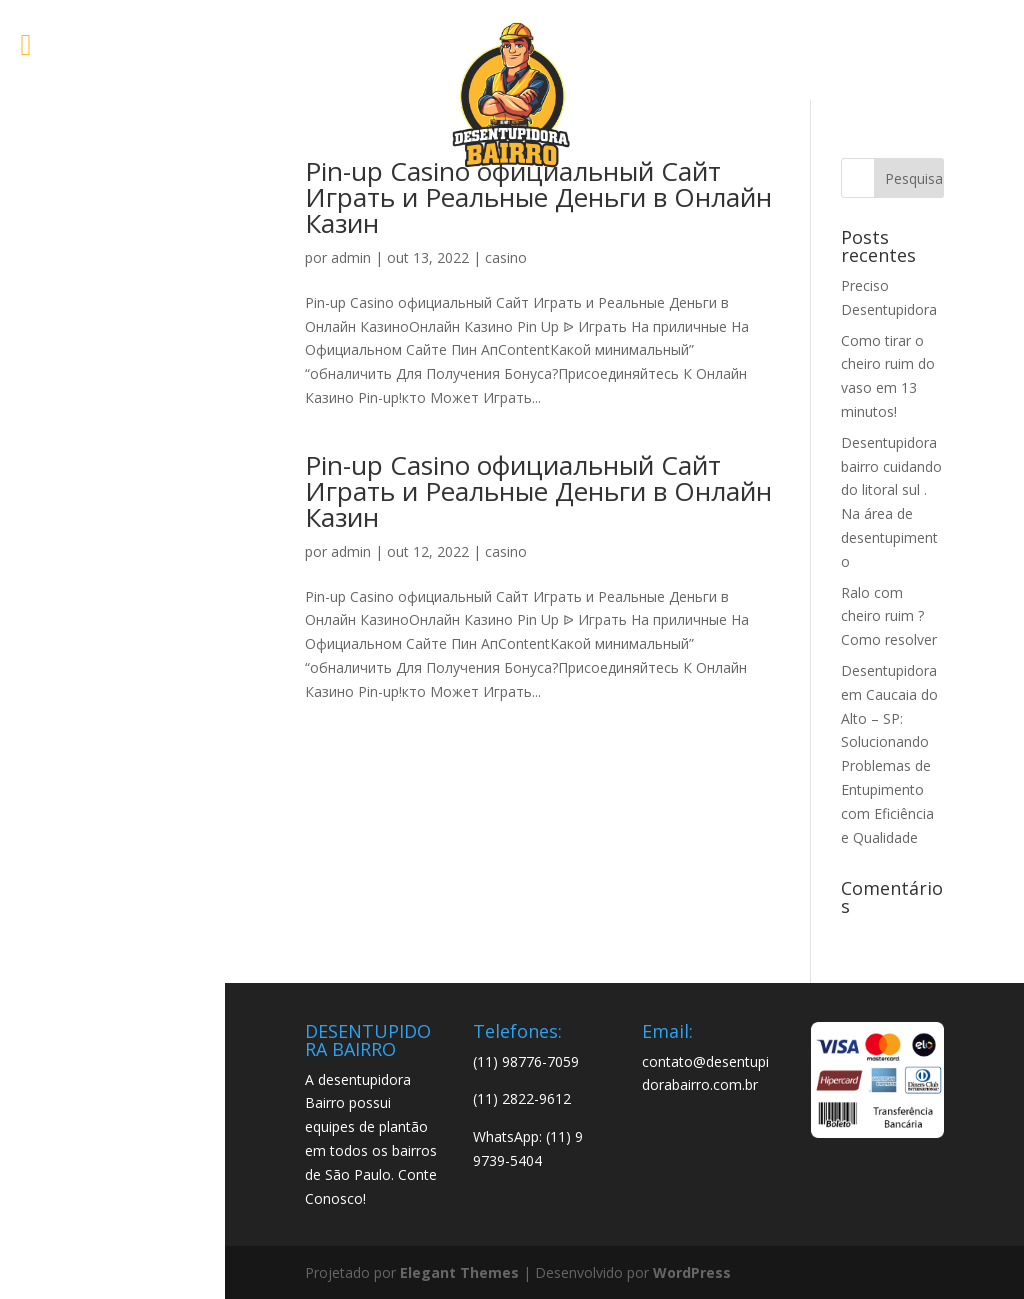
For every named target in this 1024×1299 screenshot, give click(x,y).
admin (351, 257)
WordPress (692, 1272)
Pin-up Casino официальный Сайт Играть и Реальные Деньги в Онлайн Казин (538, 197)
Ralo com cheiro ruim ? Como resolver (889, 616)
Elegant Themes (459, 1272)
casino (506, 257)
